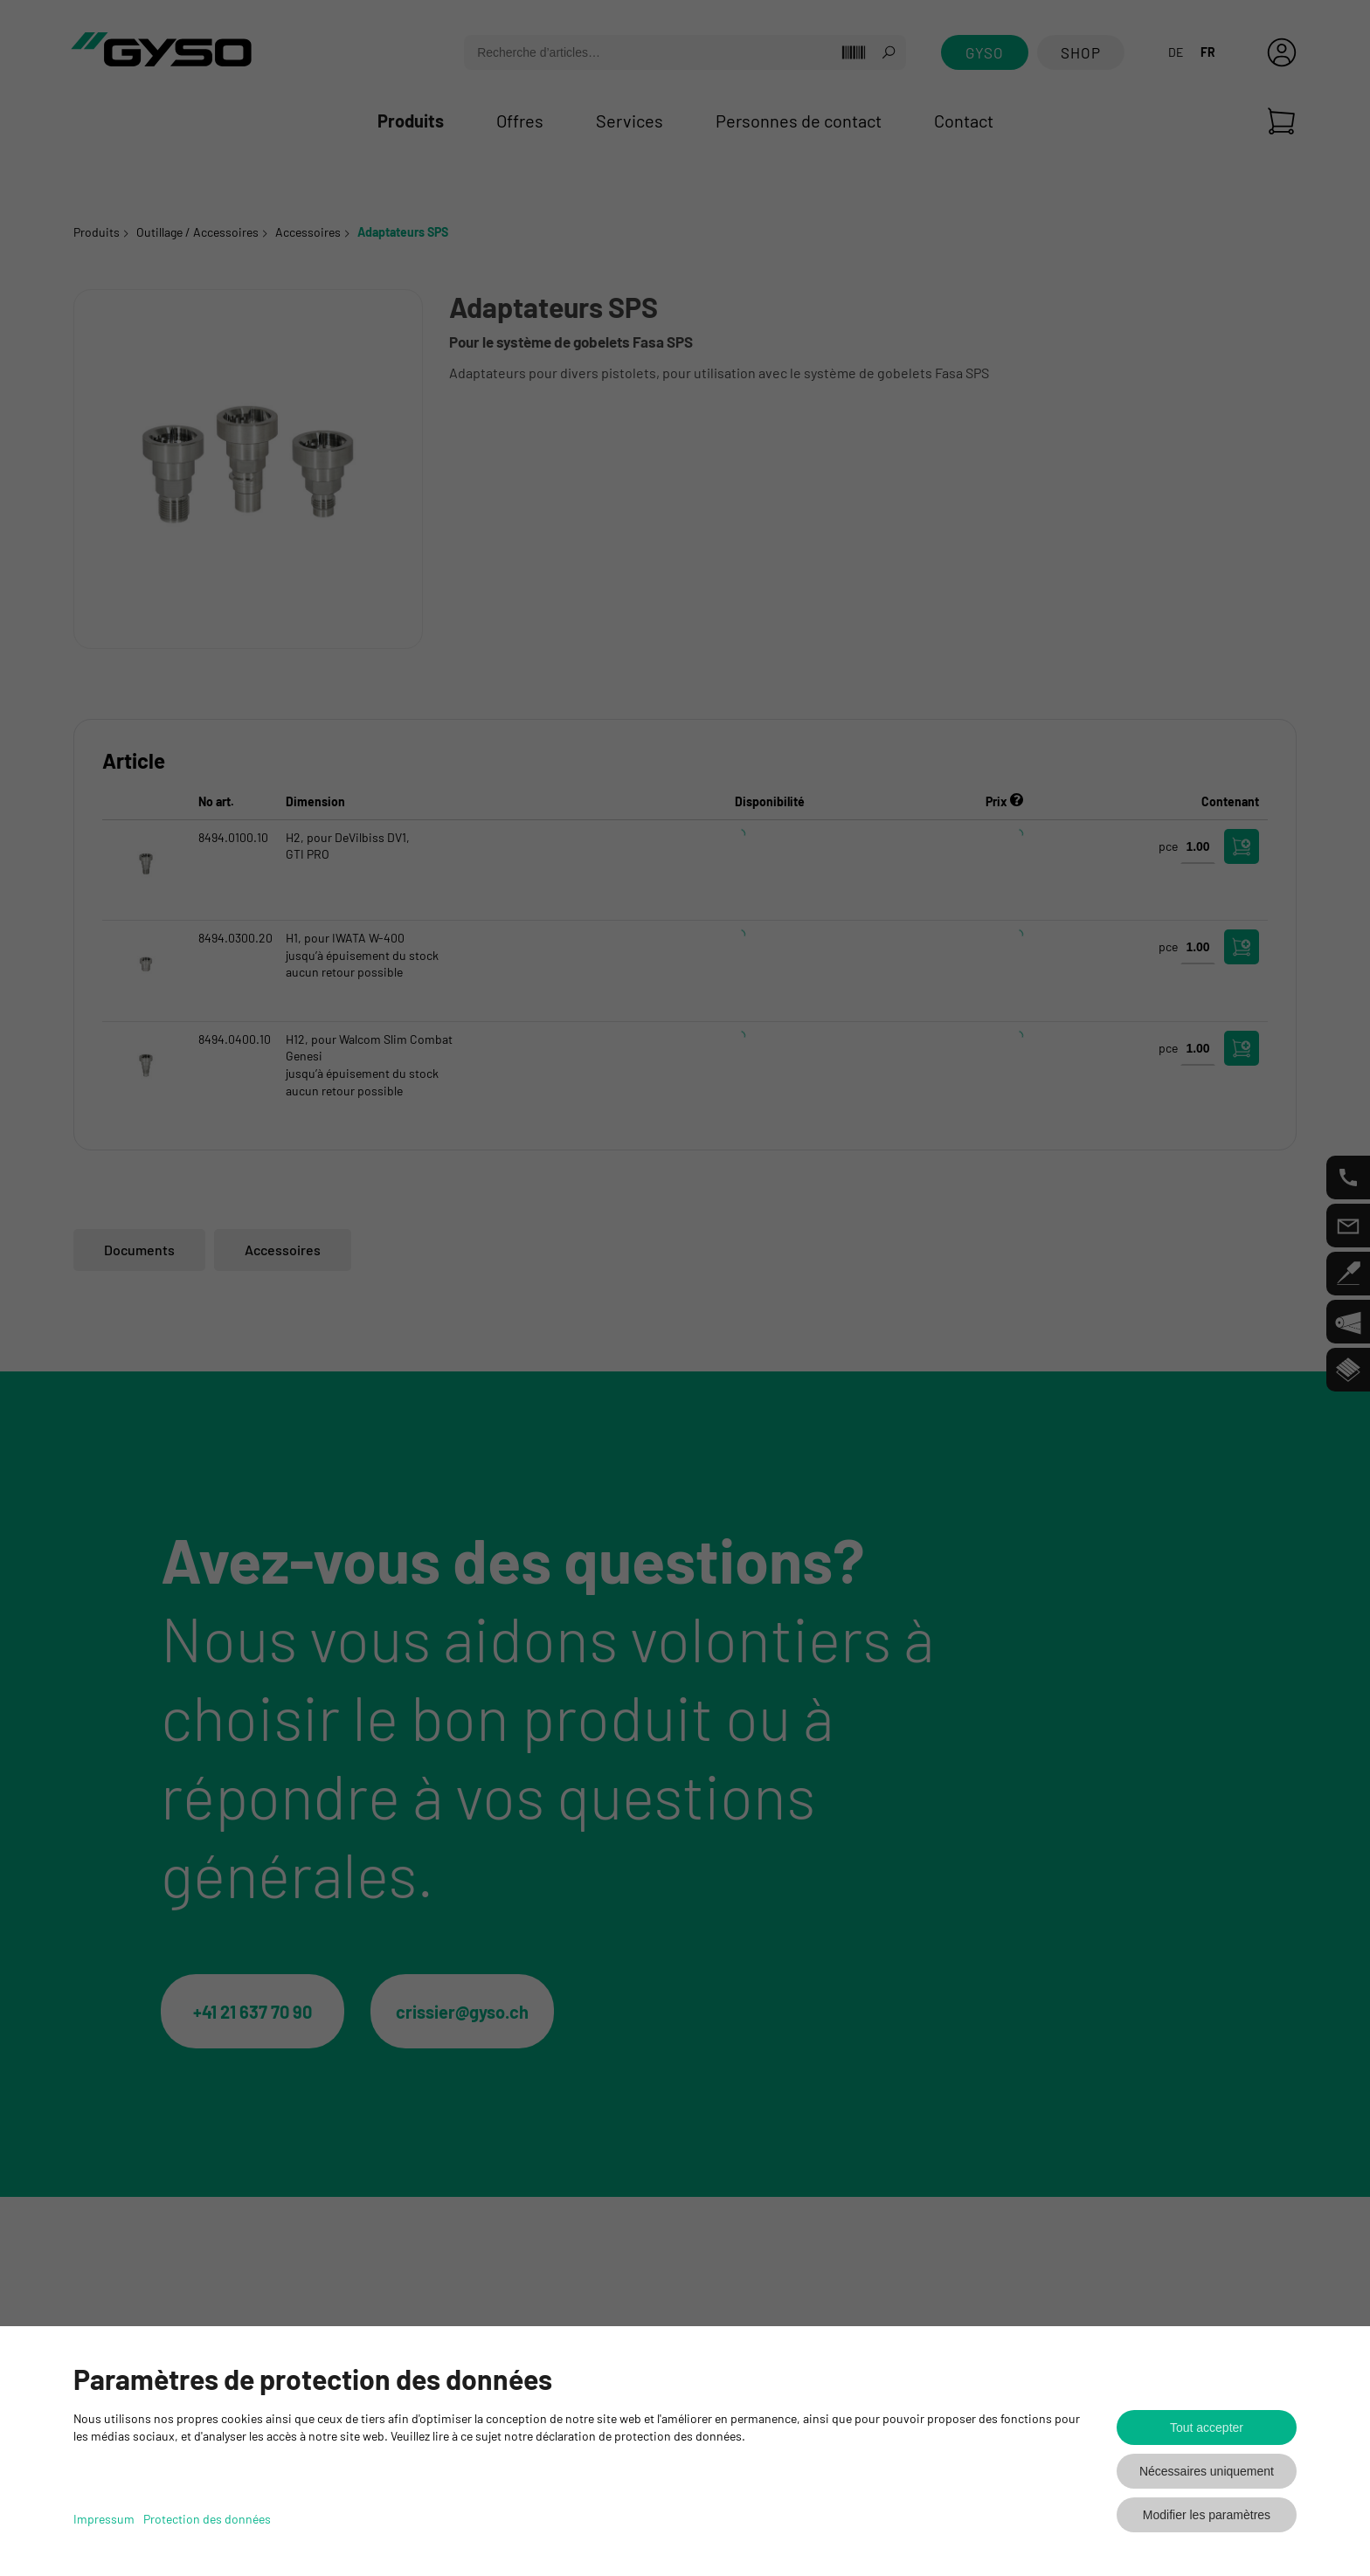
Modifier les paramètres (1206, 2515)
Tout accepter (1206, 2427)
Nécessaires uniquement (1206, 2471)
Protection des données (207, 2518)
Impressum (104, 2518)
